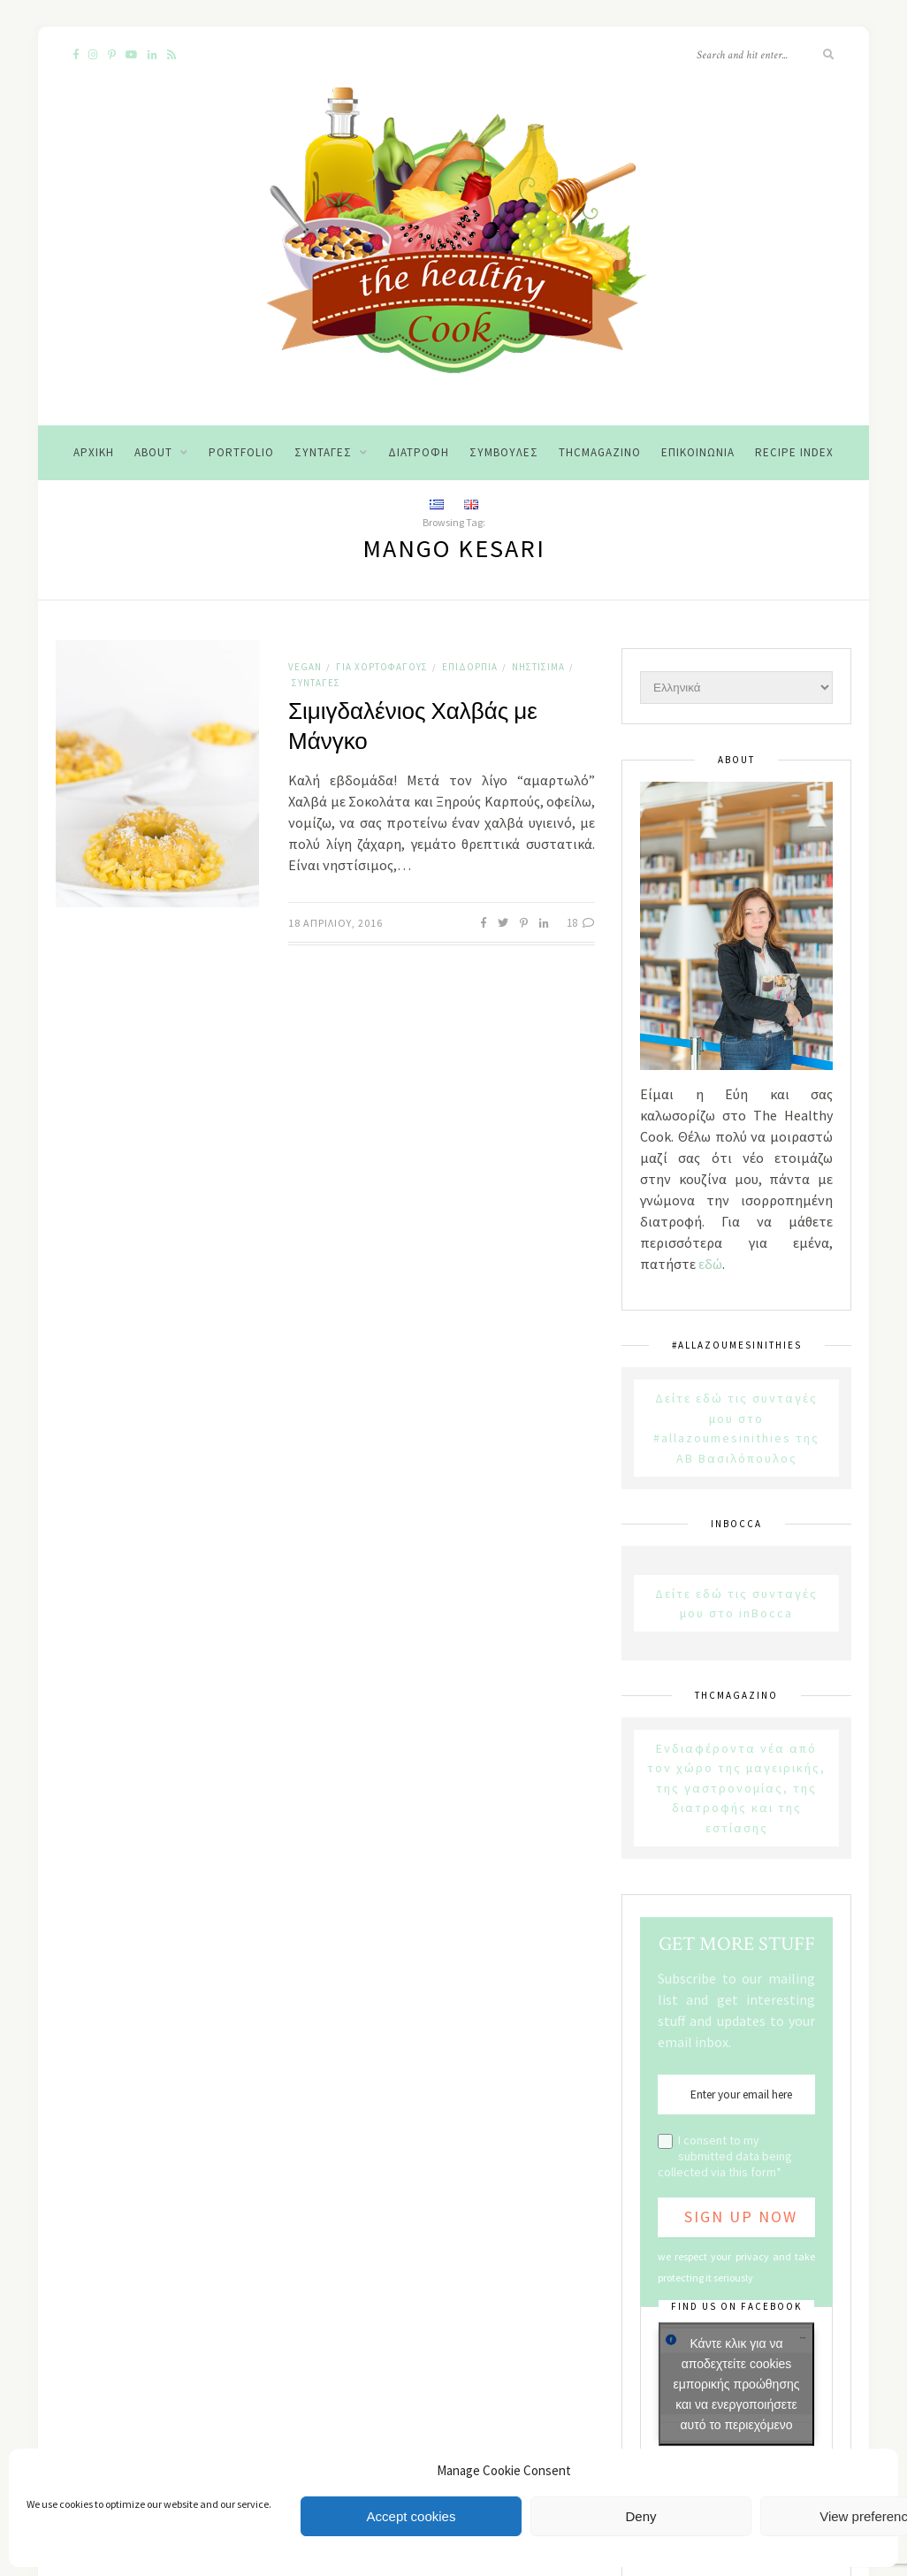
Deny (640, 2516)
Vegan (305, 667)
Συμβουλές (503, 452)
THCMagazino (600, 452)
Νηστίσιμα (538, 667)
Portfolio (241, 452)
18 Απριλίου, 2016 (335, 922)
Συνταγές (323, 452)
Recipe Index (794, 452)
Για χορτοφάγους (382, 667)
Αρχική (93, 452)
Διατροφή (418, 452)
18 (581, 922)
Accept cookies (411, 2516)
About (153, 452)
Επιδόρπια (470, 667)
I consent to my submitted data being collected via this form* (725, 2156)
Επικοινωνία (698, 452)
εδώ (710, 1264)
